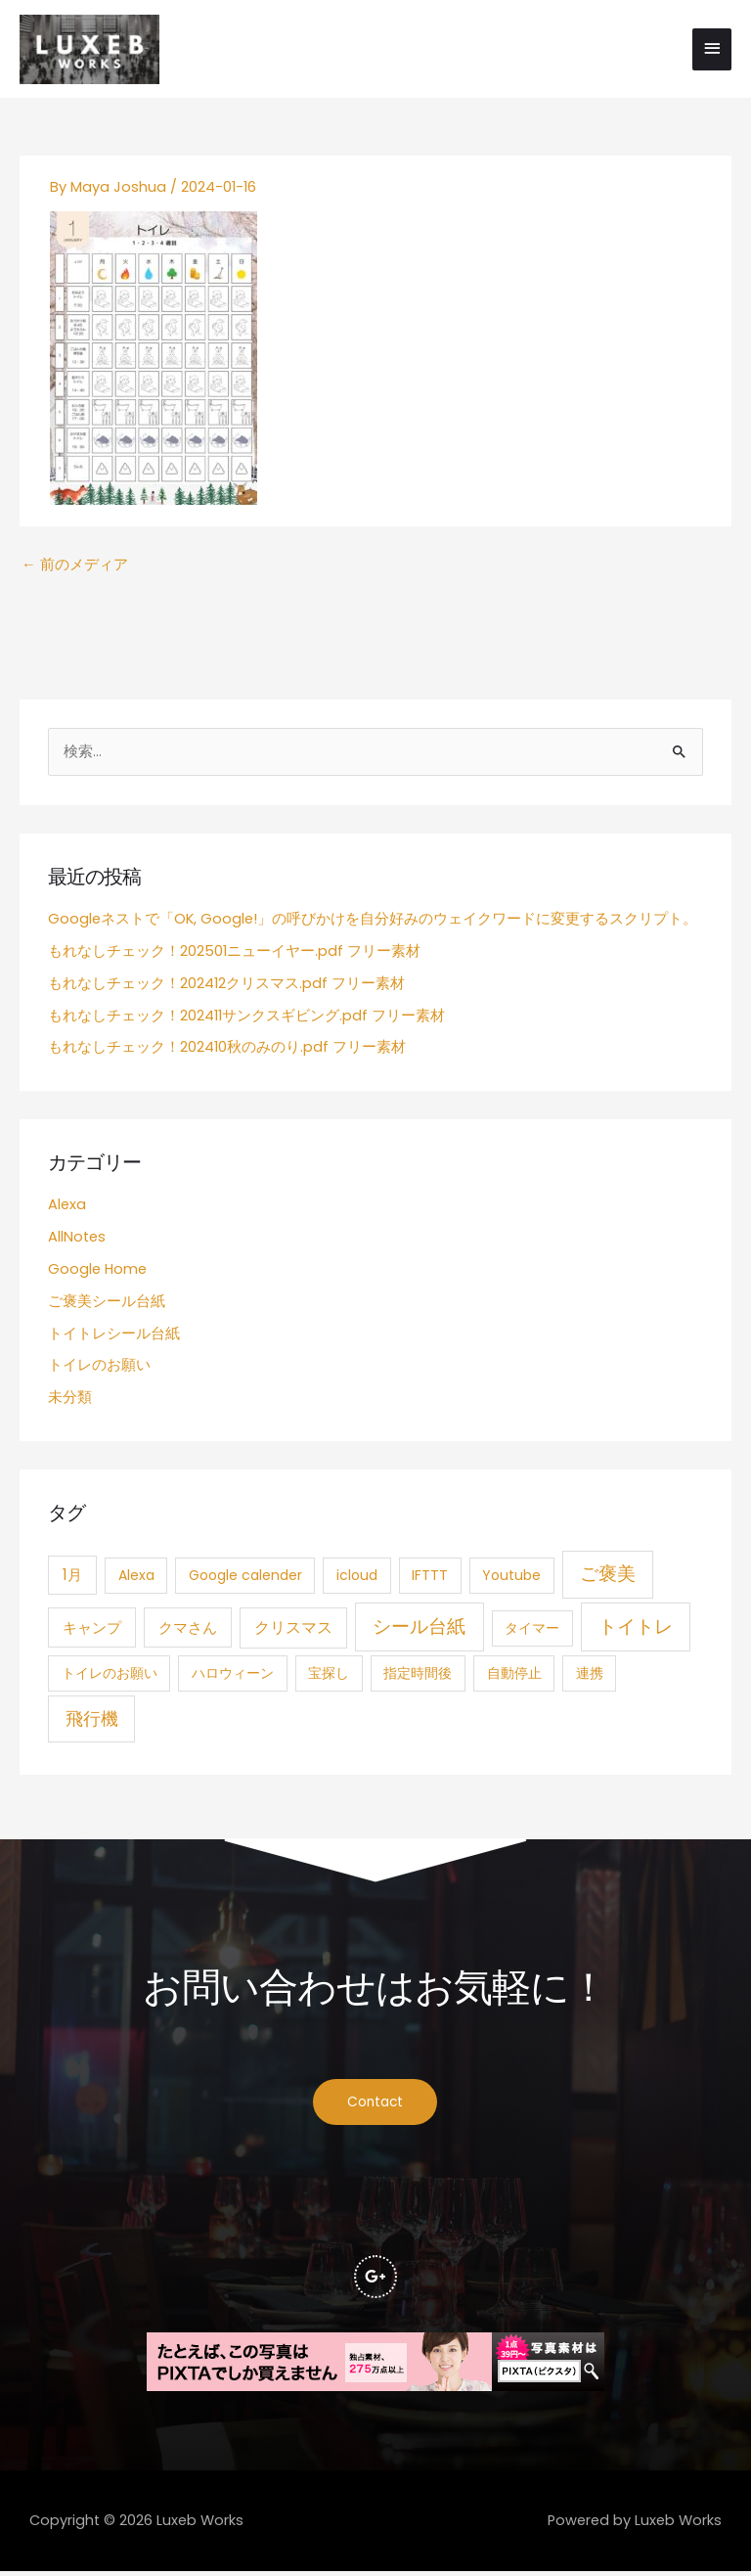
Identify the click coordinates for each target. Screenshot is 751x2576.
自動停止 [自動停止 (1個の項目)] (514, 1677)
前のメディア (75, 568)
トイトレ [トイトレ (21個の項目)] (635, 1630)
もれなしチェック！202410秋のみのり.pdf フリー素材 (227, 1051)
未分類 (70, 1401)
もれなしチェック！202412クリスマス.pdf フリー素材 (226, 986)
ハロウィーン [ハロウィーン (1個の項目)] (233, 1677)
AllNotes (77, 1240)
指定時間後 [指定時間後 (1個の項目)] (417, 1677)
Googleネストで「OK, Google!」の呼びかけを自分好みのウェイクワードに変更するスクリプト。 (372, 922)
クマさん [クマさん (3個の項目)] (187, 1631)
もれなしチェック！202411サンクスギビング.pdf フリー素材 (246, 1018)
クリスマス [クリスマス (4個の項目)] (293, 1631)
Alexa (67, 1208)
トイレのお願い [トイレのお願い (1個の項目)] (109, 1677)
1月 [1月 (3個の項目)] (72, 1578)
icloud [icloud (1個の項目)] (356, 1579)
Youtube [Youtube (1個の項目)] (511, 1579)
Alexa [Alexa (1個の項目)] (136, 1579)
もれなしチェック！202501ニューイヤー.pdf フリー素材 (234, 955)
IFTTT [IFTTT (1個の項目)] (430, 1579)
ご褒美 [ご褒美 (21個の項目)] (608, 1577)
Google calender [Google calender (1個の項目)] (245, 1579)
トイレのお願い (99, 1368)
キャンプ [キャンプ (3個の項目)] (92, 1631)
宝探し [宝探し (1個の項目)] (328, 1677)
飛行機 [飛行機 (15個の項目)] (92, 1722)
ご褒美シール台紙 (106, 1304)
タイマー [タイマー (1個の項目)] (532, 1632)
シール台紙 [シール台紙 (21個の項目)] (419, 1630)
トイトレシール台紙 (114, 1336)
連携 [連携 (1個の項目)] (589, 1677)
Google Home (97, 1273)
